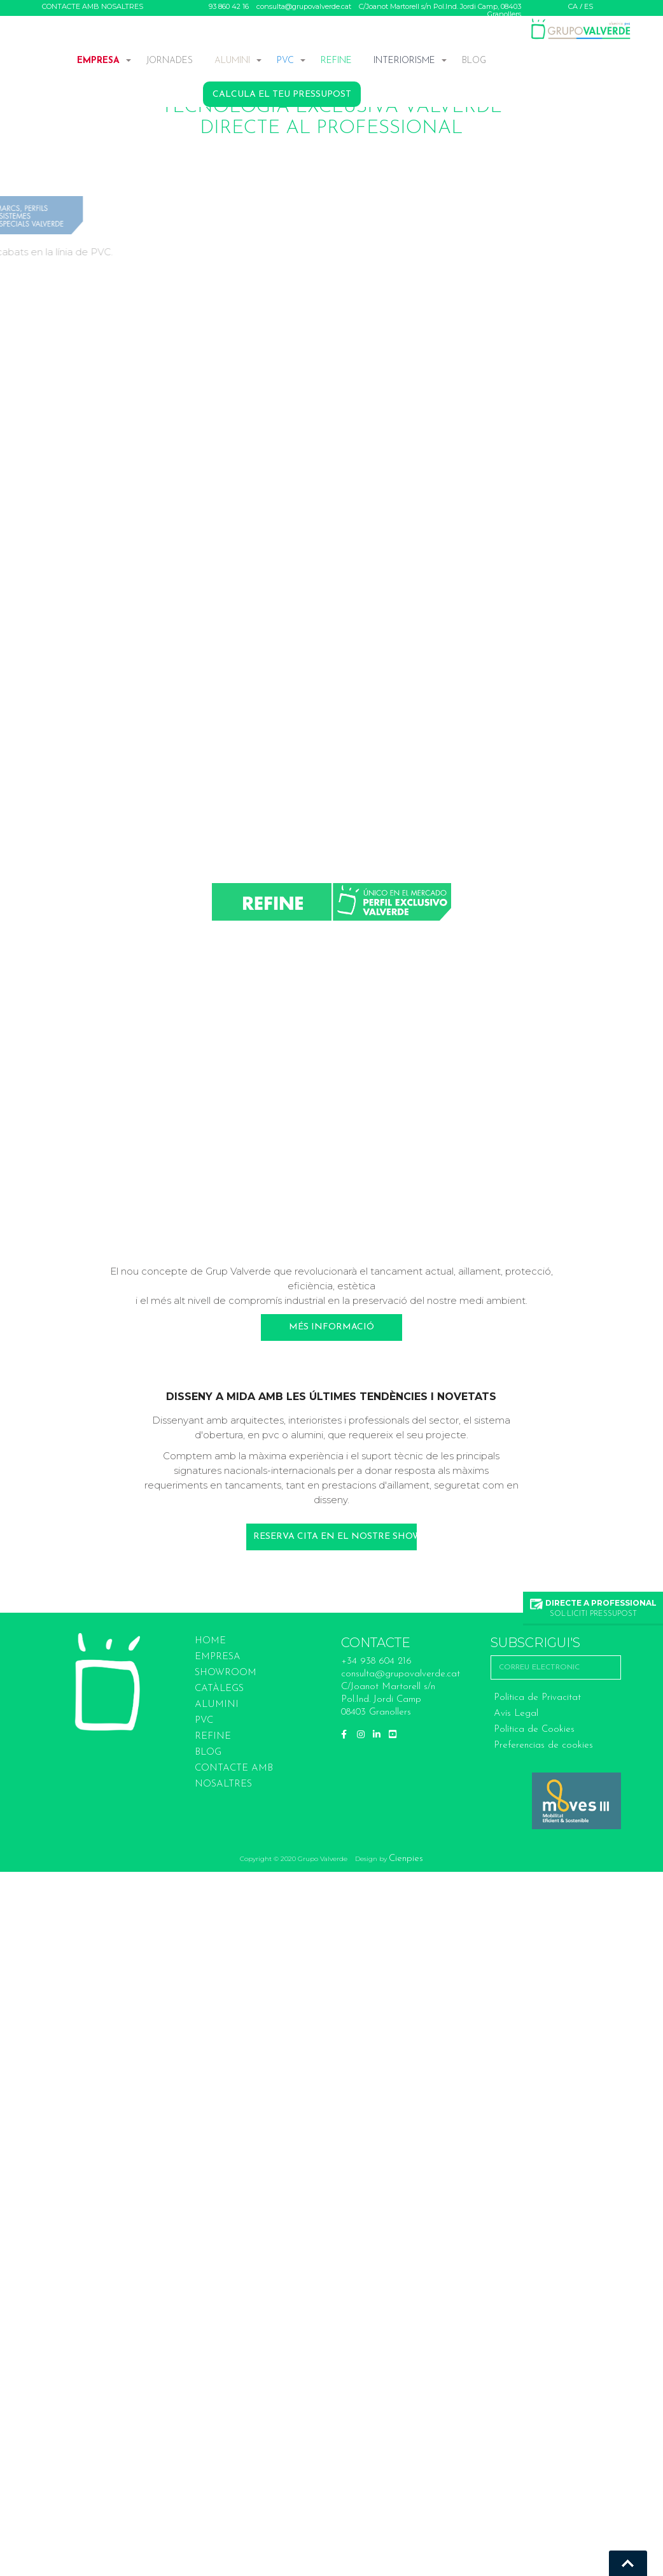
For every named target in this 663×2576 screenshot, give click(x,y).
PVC (285, 61)
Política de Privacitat (537, 1697)
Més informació (331, 1327)
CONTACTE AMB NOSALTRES (92, 6)
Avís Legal (516, 1713)
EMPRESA (98, 61)
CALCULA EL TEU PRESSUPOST (282, 94)
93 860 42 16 (229, 6)
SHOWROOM (225, 1673)
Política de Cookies (534, 1729)
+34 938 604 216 (376, 1661)
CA (573, 6)
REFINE (336, 61)
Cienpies (406, 1859)
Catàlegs (219, 1689)
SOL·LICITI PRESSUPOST (593, 1608)
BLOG (474, 61)
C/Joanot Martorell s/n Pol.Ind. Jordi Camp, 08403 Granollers (440, 10)
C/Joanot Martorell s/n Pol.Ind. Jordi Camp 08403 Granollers (388, 1699)
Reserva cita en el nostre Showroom (335, 1536)
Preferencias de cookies (543, 1745)
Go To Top (628, 2563)
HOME (210, 1641)
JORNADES (169, 61)
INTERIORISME (404, 61)
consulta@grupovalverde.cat (303, 6)
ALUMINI (232, 61)
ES (588, 6)
